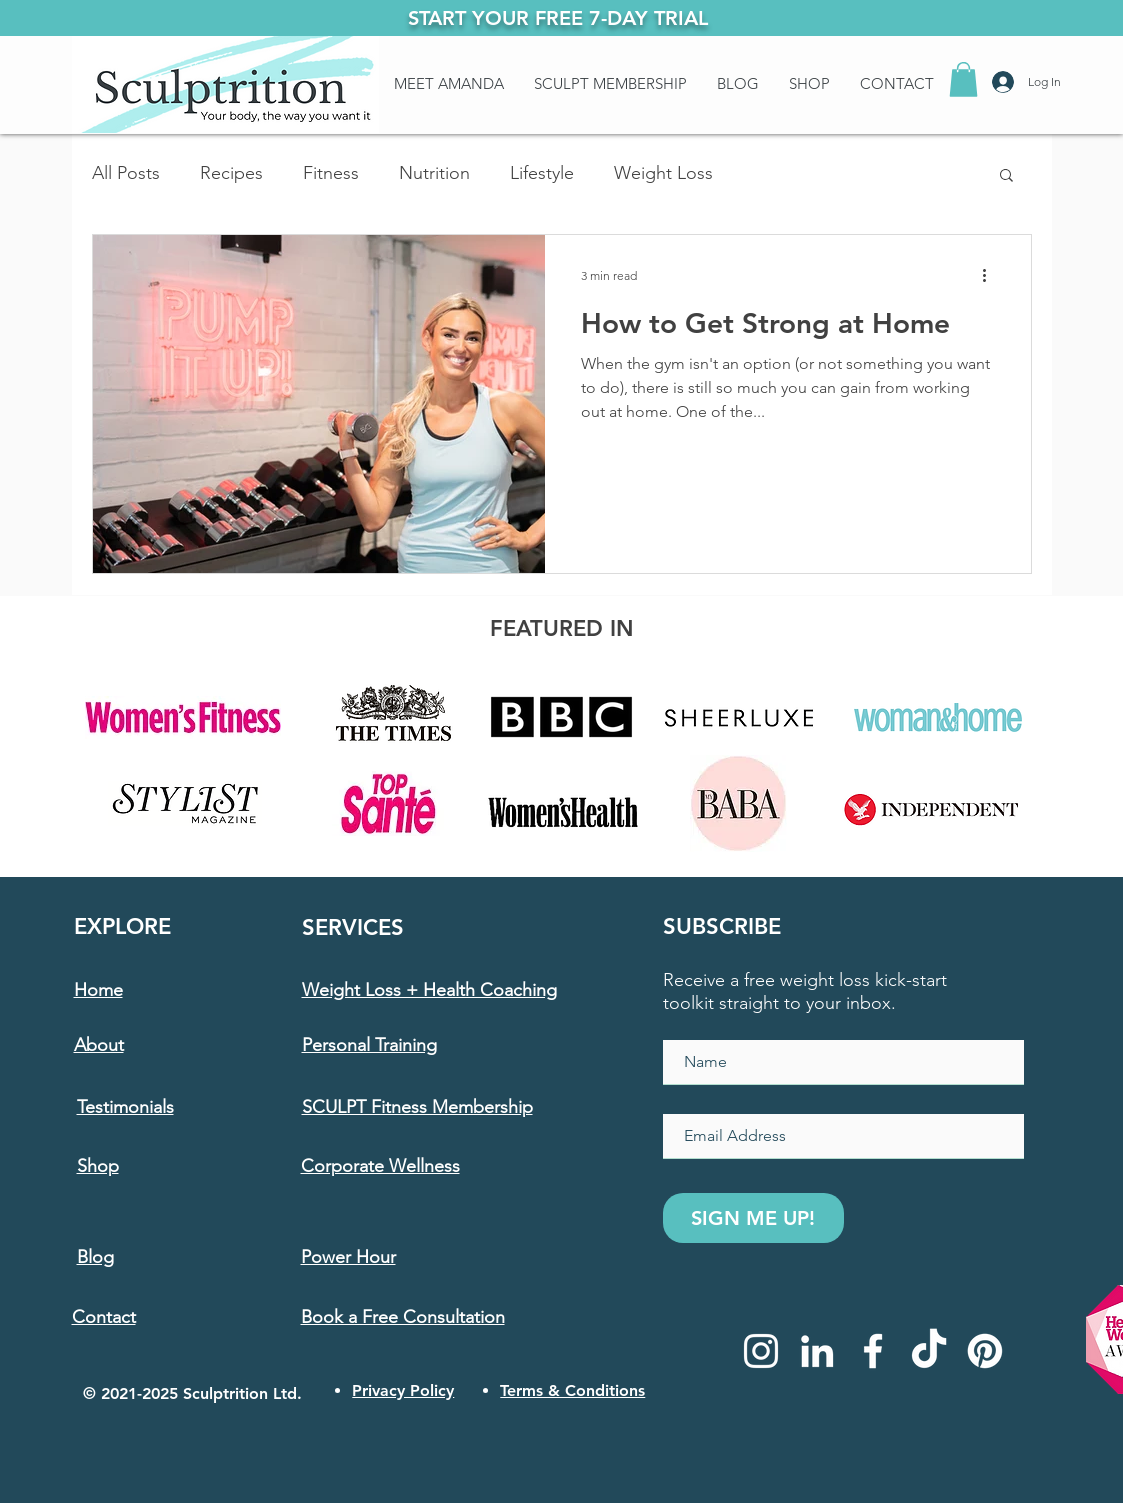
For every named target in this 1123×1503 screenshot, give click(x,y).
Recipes (231, 173)
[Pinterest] (985, 1351)
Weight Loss (663, 173)
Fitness (331, 173)
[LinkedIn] (817, 1351)
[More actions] (992, 276)
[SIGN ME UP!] (753, 1218)
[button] (963, 79)
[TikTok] (929, 1351)
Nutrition (434, 173)
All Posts (126, 173)
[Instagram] (761, 1351)
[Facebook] (873, 1351)
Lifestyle (542, 173)
